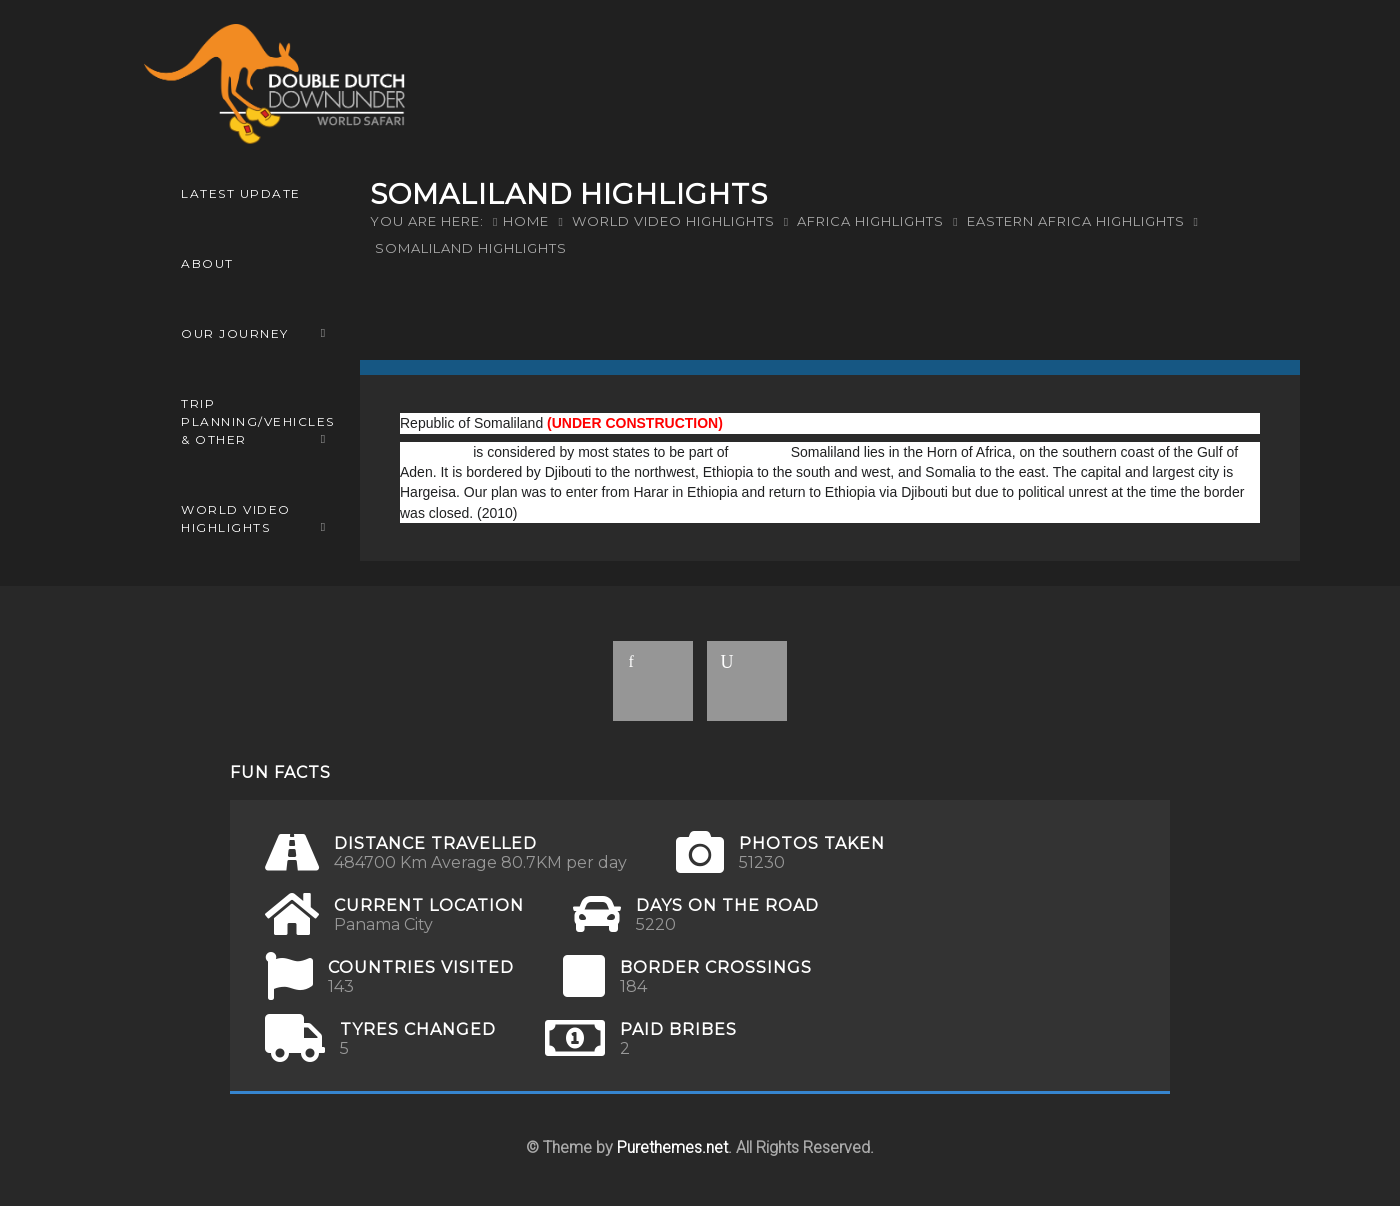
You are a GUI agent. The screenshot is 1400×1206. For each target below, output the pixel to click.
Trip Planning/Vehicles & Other (258, 421)
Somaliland (434, 452)
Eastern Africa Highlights (1076, 221)
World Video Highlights (236, 518)
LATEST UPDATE (241, 193)
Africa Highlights (870, 221)
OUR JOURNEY (235, 333)
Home (526, 221)
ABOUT (207, 263)
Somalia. (759, 452)
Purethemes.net (672, 1147)
